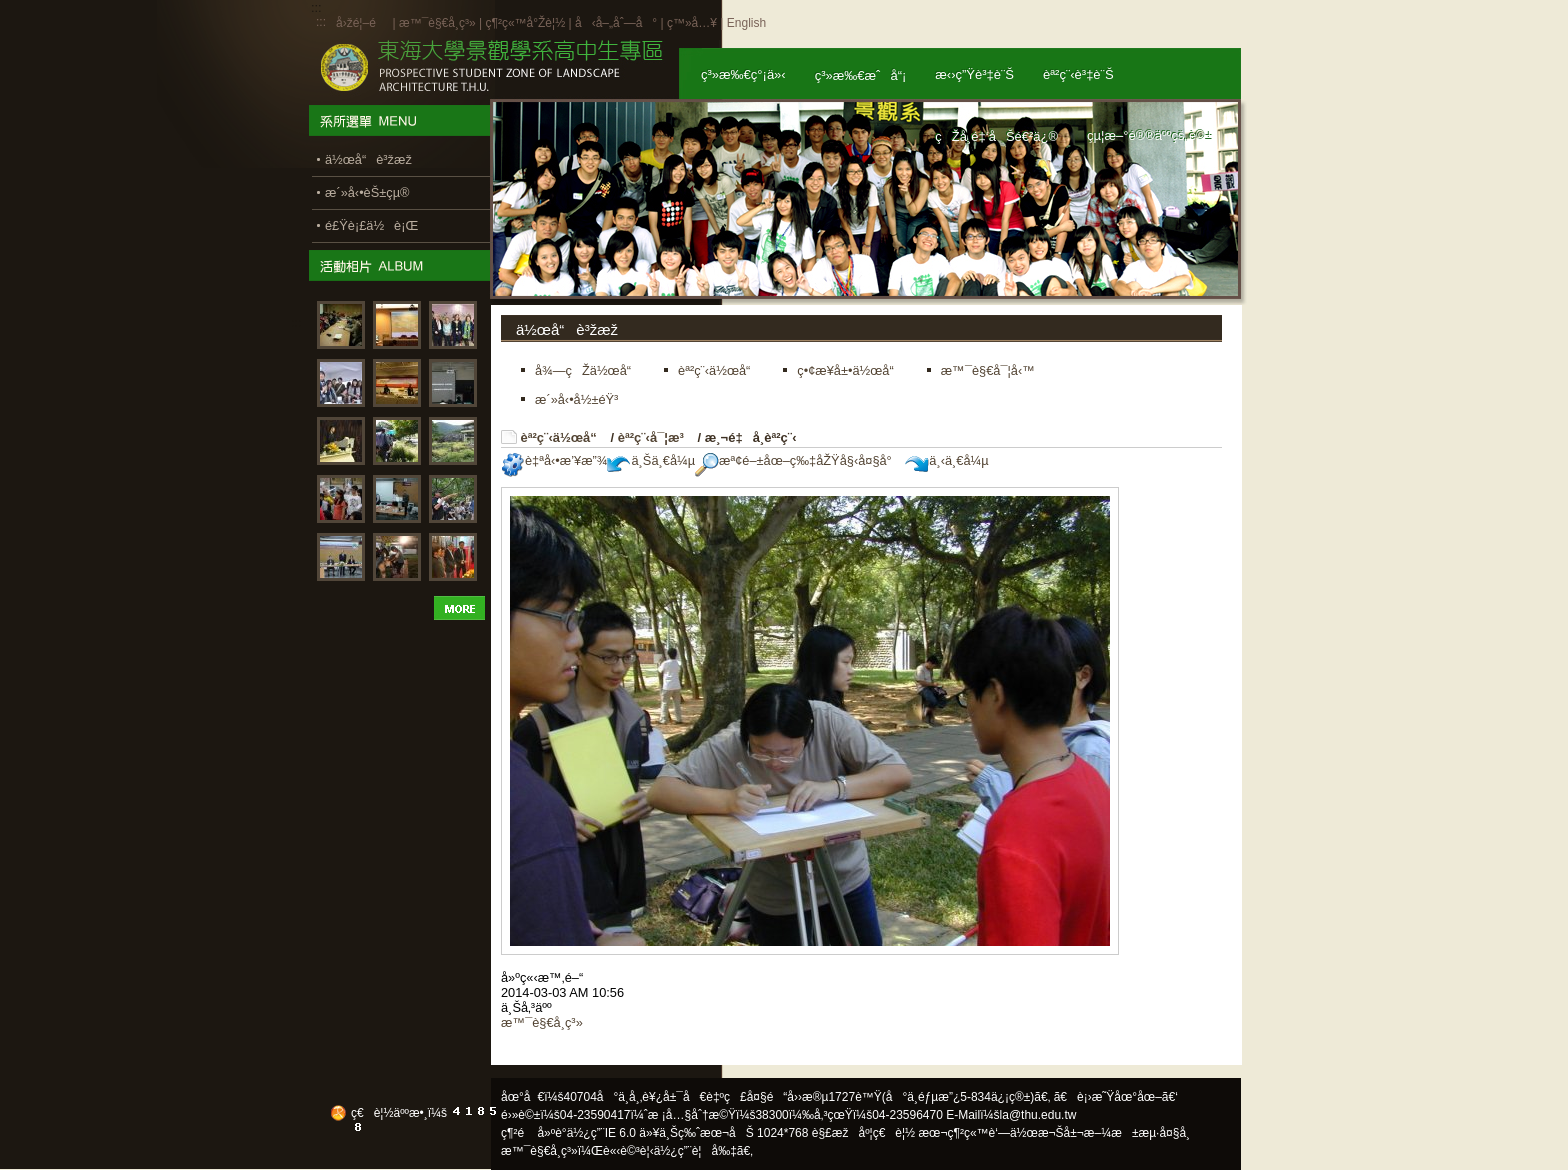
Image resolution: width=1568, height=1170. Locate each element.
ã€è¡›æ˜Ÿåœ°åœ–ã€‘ (1116, 1097)
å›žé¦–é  (362, 23)
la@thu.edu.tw (1038, 1115)
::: (321, 22)
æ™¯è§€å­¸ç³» (439, 23)
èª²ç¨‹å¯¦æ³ (656, 437)
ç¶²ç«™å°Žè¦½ (525, 23)
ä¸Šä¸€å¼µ (651, 460)
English (746, 23)
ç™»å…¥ (692, 23)
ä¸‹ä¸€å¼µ (946, 460)
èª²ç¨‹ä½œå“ (564, 437)
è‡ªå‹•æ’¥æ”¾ (554, 460)
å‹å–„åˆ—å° (616, 23)
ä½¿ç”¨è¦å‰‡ (695, 1151)
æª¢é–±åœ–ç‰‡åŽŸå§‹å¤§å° (798, 460)
